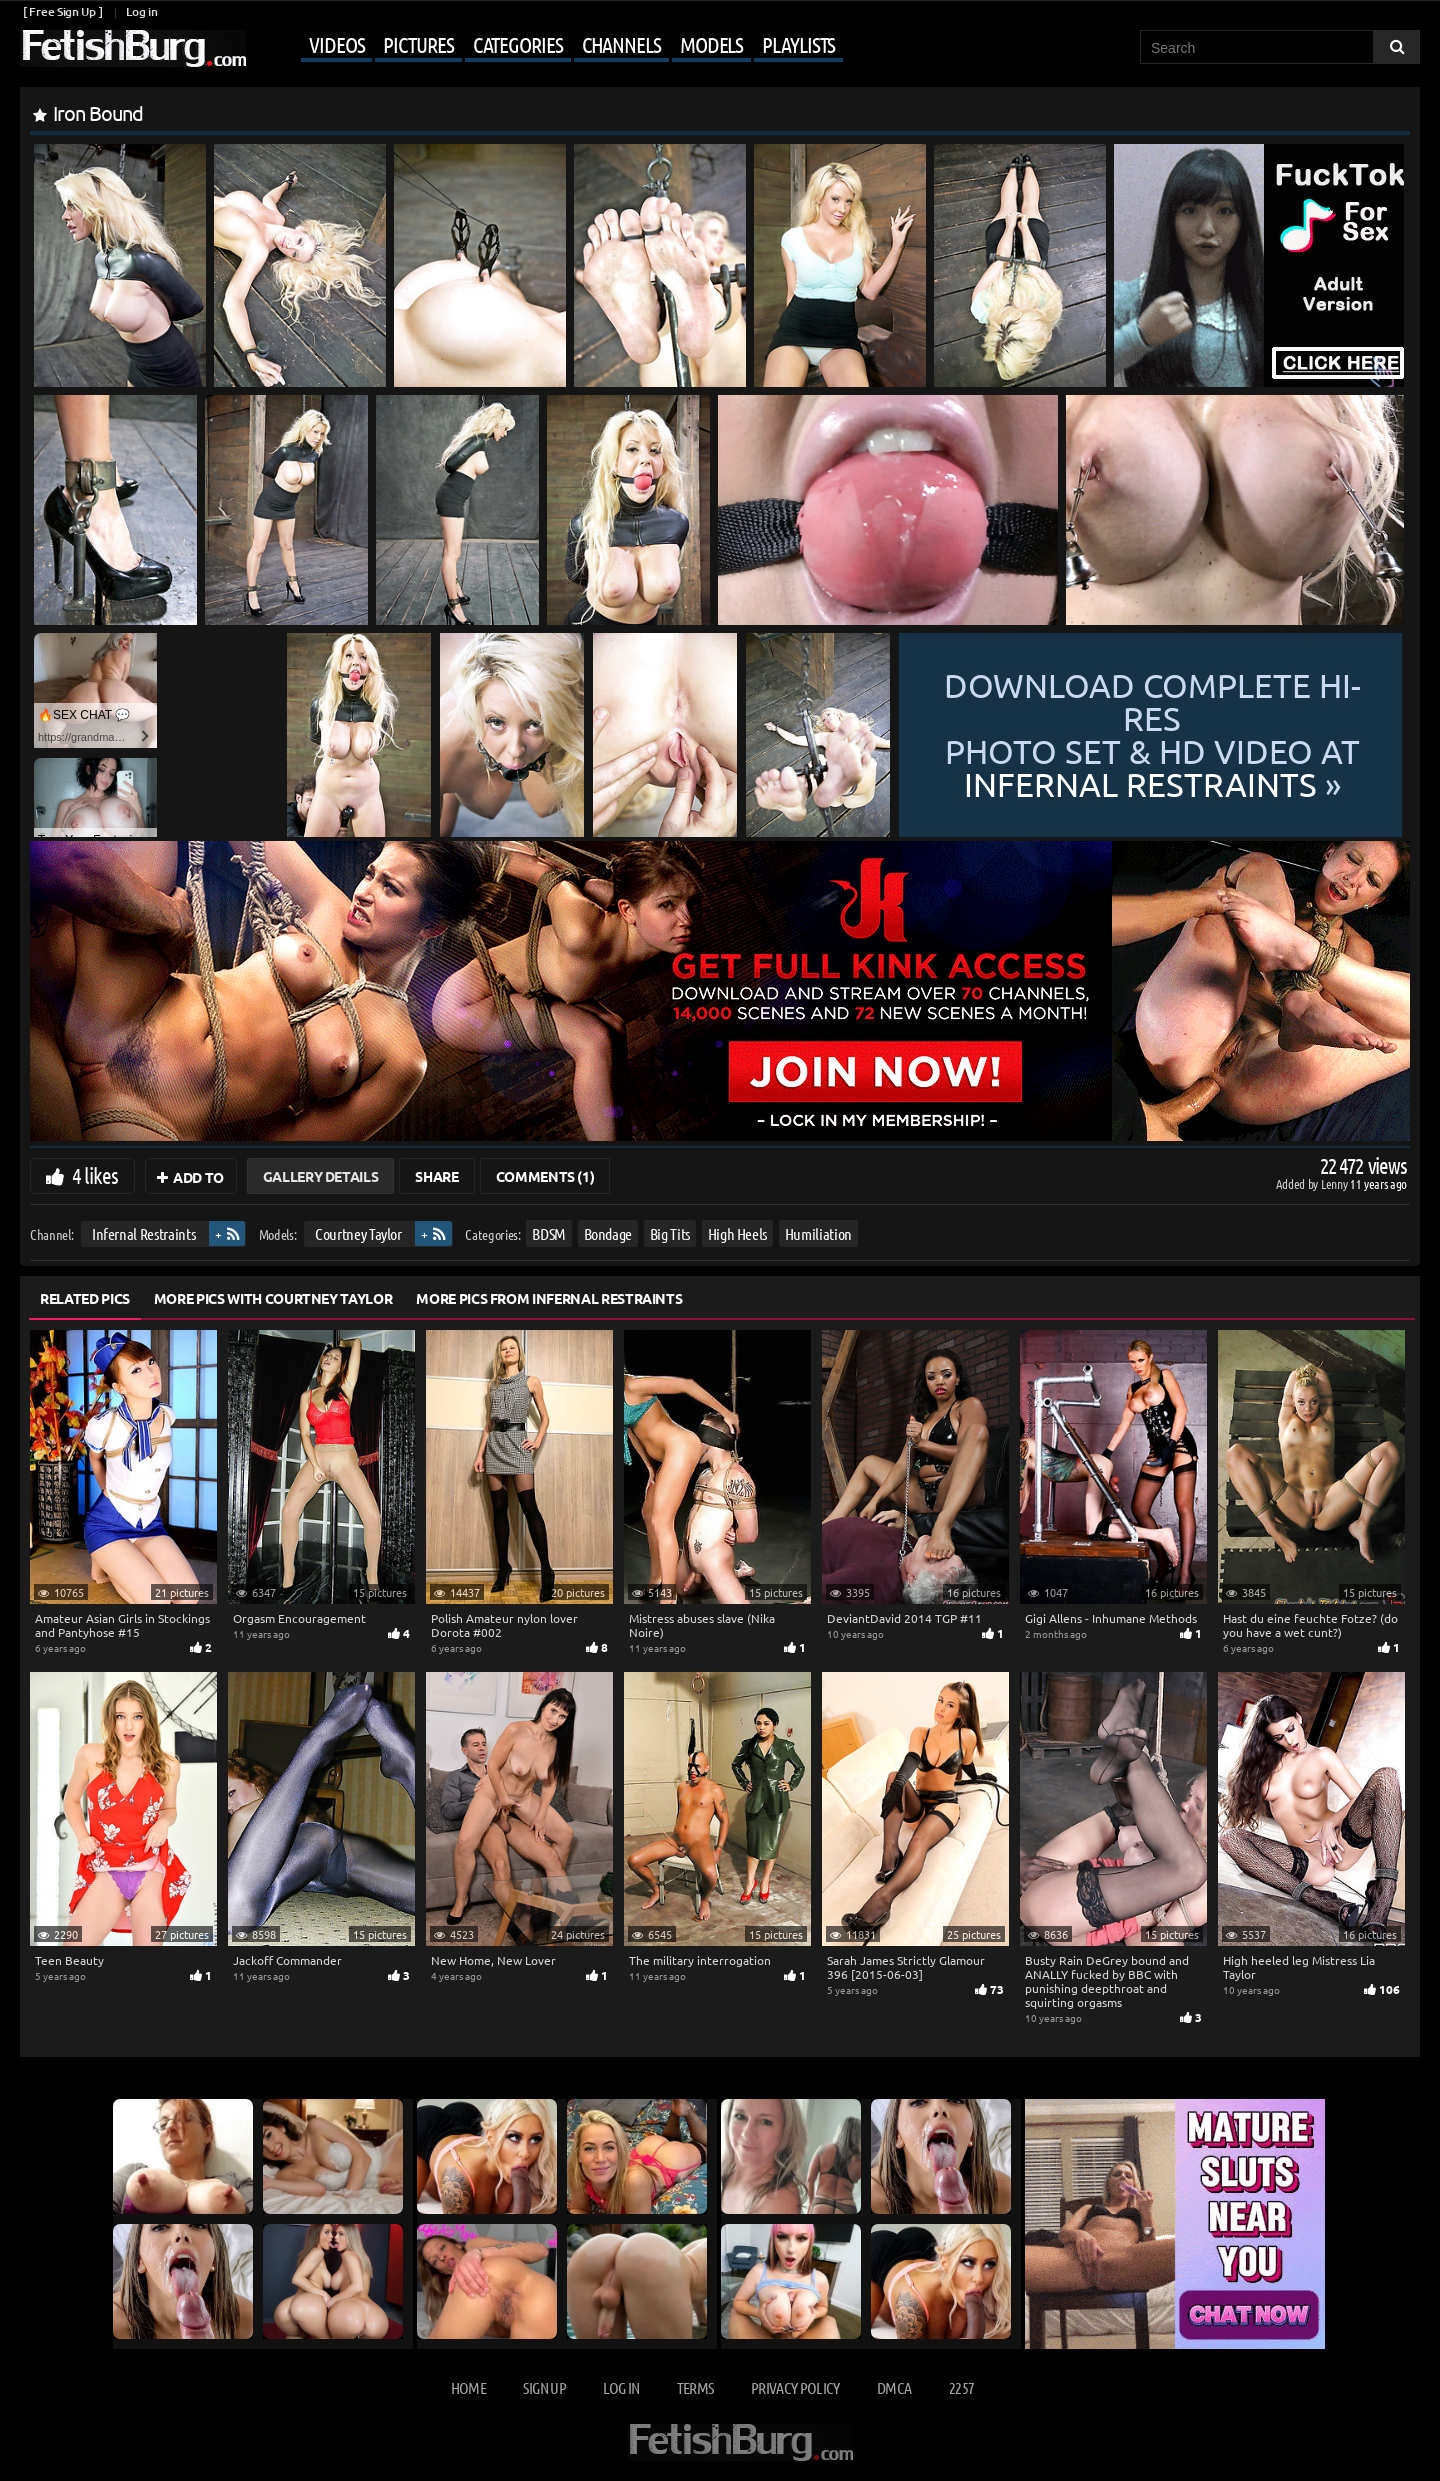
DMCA (894, 2387)
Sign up (544, 2387)
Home (468, 2387)
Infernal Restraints (143, 1233)
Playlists (798, 44)
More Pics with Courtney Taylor (273, 1298)
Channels (621, 44)
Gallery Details (321, 1176)
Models (711, 44)
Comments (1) (545, 1176)
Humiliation (818, 1233)
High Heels (738, 1233)
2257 (961, 2387)
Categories (518, 44)
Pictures (418, 44)
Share (436, 1176)
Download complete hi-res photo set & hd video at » (1152, 735)
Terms (695, 2387)
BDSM (549, 1233)
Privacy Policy (795, 2387)
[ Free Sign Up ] (62, 11)
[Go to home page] (133, 48)
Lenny (1335, 1183)
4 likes (95, 1175)
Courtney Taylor (358, 1233)
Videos (336, 44)
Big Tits (670, 1233)
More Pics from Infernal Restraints (549, 1298)
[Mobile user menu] (547, 46)
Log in (141, 11)
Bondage (608, 1233)
